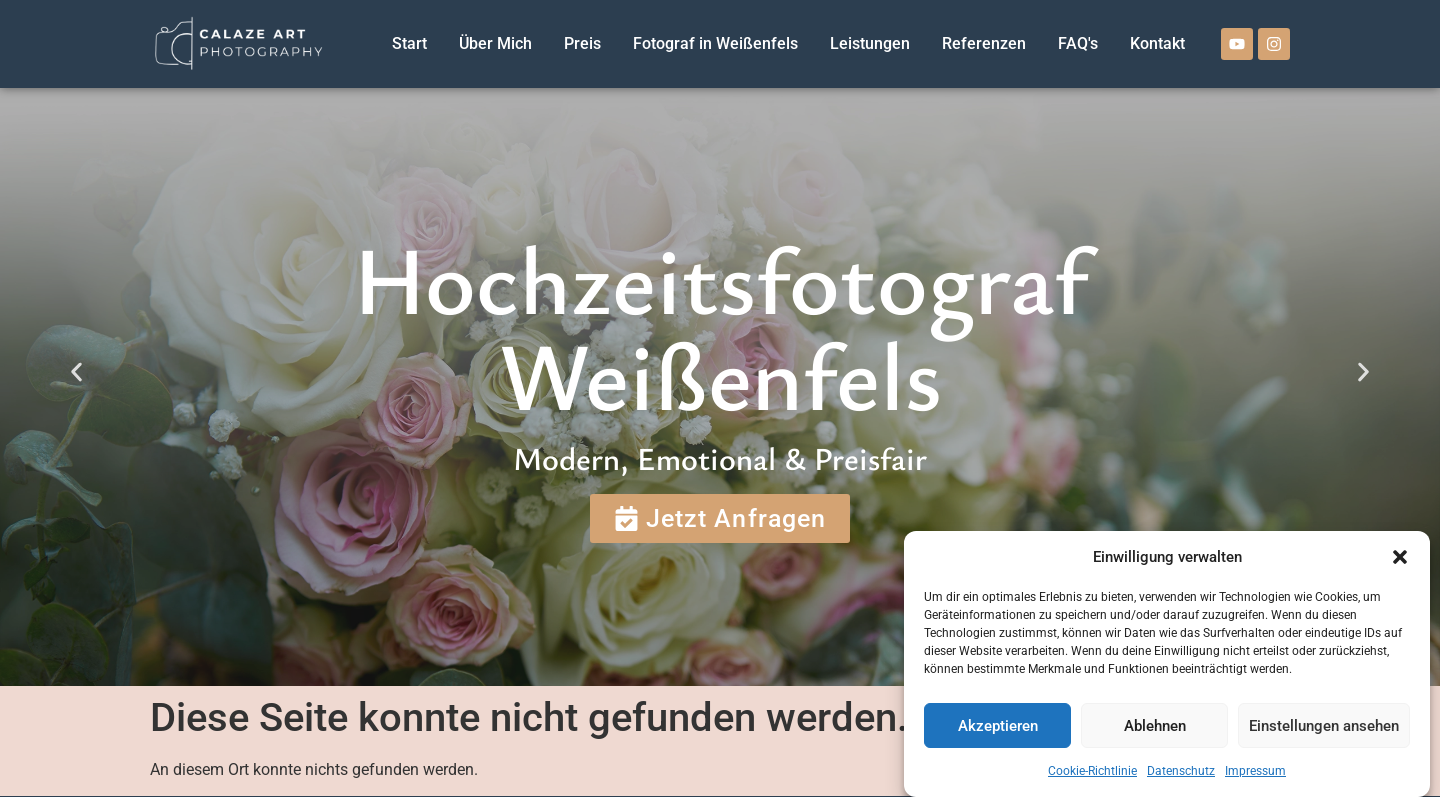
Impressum (1255, 771)
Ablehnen (1155, 726)
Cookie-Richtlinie (1092, 771)
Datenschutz (1181, 771)
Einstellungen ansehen (1324, 726)
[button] (1400, 557)
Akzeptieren (998, 726)
